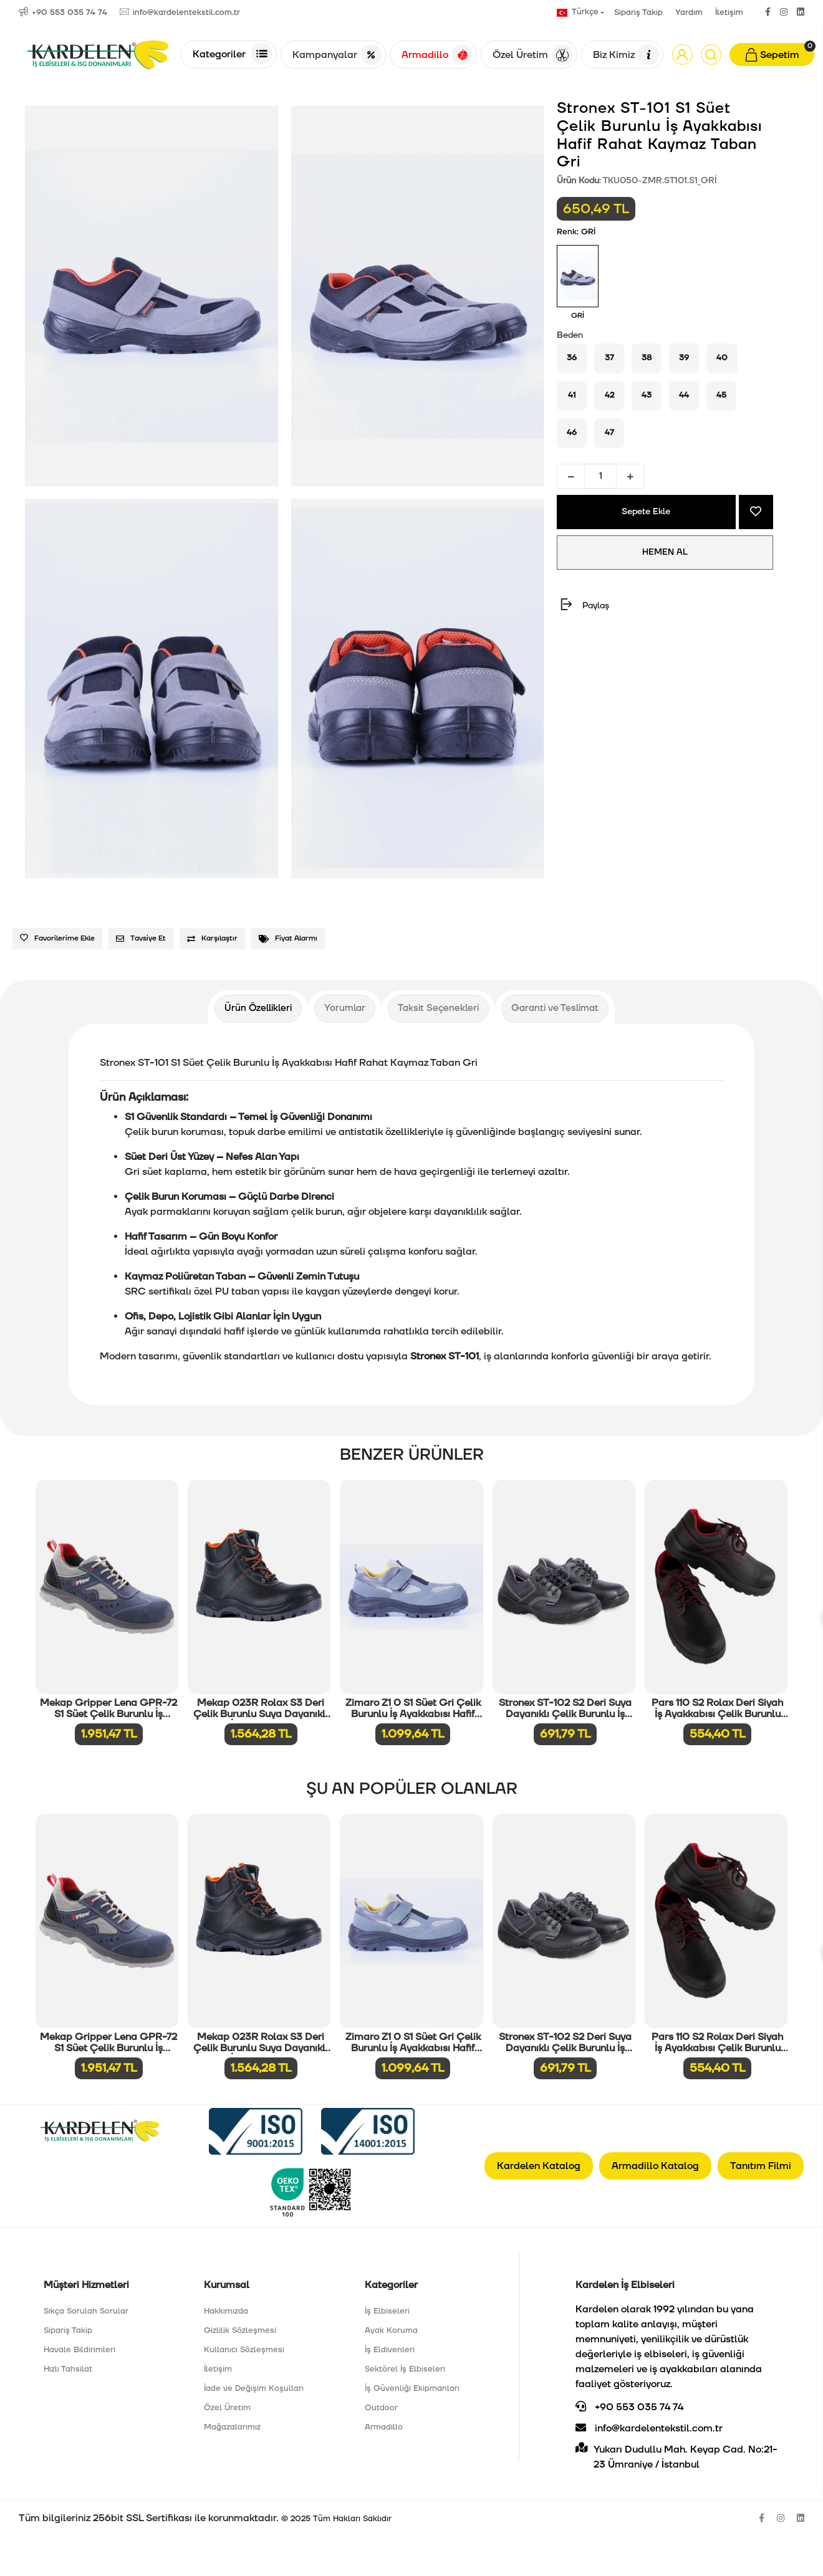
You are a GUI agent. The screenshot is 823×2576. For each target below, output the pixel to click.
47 (609, 433)
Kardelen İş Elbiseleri (625, 2285)
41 (571, 395)
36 (572, 358)
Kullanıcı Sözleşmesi (244, 2350)
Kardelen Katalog (538, 2166)
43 (647, 395)
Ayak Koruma (391, 2330)
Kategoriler (232, 53)
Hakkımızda (226, 2311)
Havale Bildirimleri (79, 2350)
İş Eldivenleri (390, 2350)
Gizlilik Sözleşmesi (240, 2330)
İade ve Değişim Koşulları (254, 2388)
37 (609, 358)
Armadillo (437, 54)
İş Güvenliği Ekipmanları (412, 2388)
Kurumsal (226, 2285)
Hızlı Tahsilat (68, 2369)
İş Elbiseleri (387, 2311)
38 (647, 358)
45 (721, 395)
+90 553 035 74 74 (629, 2407)
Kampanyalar (337, 54)
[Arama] (711, 54)
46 (572, 433)
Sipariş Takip (638, 12)
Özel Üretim (532, 54)
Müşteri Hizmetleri (86, 2285)
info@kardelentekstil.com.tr (649, 2428)
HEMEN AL (665, 552)
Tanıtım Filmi (760, 2166)
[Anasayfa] (98, 54)
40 (722, 358)
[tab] (258, 1009)
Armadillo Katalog (655, 2166)
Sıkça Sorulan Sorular (86, 2311)
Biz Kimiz (626, 54)
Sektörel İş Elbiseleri (405, 2369)
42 (609, 395)
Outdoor (381, 2408)
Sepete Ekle (646, 511)
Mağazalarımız (232, 2427)
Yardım (689, 12)
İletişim (729, 12)
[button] (682, 54)
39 (684, 358)
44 (684, 395)
